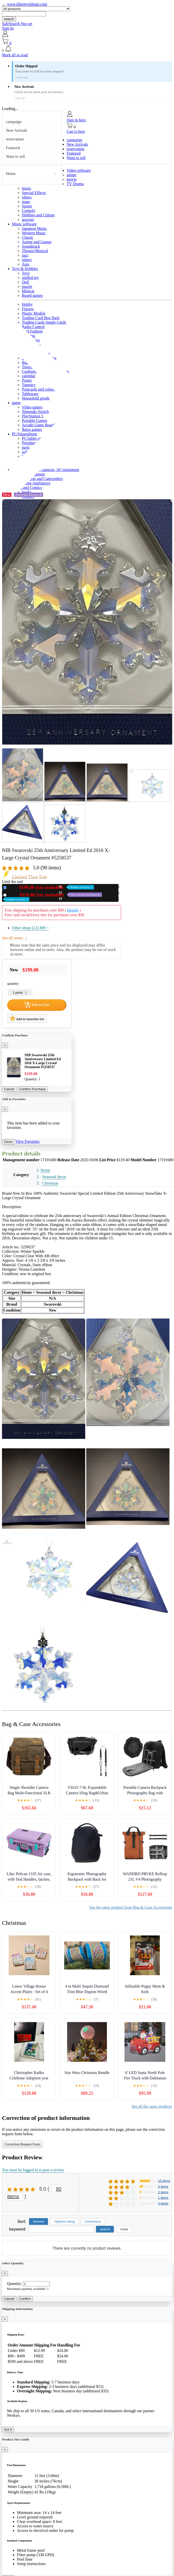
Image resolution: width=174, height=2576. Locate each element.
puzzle (27, 286)
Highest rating (64, 2221)
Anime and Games (36, 242)
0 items (163, 2203)
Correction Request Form (22, 2144)
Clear (124, 2229)
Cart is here (76, 131)
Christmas (50, 1183)
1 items (163, 2198)
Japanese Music (34, 228)
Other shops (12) (30, 928)
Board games (32, 295)
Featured (13, 148)
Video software (79, 170)
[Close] (5, 1045)
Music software (24, 224)
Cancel (9, 1089)
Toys (26, 273)
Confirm (25, 2299)
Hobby (27, 304)
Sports (27, 206)
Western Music (34, 233)
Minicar (28, 291)
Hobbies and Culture (38, 215)
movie (72, 179)
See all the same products (151, 2106)
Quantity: (14, 2283)
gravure (28, 219)
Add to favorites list (27, 1018)
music (26, 188)
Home (11, 173)
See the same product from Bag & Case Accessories (130, 1907)
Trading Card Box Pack (40, 318)
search (9, 19)
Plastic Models (33, 313)
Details (72, 910)
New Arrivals (16, 130)
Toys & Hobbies (25, 269)
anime (71, 175)
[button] (87, 49)
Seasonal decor (54, 1177)
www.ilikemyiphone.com (27, 4)
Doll (25, 282)
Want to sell (15, 156)
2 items (163, 2192)
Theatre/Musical (35, 251)
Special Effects (34, 193)
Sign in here (76, 120)
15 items (164, 2181)
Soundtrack (31, 246)
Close (8, 1142)
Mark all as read (15, 55)
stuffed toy (30, 277)
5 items (163, 2186)
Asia (25, 264)
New (51, 887)
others (27, 197)
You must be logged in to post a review (33, 2170)
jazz (25, 255)
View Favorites (27, 1141)
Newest (38, 2221)
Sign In (8, 28)
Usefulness (93, 2221)
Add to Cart (36, 1005)
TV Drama (75, 184)
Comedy (28, 210)
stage (26, 202)
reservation (15, 139)
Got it (8, 2429)
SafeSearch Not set (17, 24)
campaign (13, 122)
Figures (28, 309)
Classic (27, 237)
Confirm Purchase (32, 1089)
